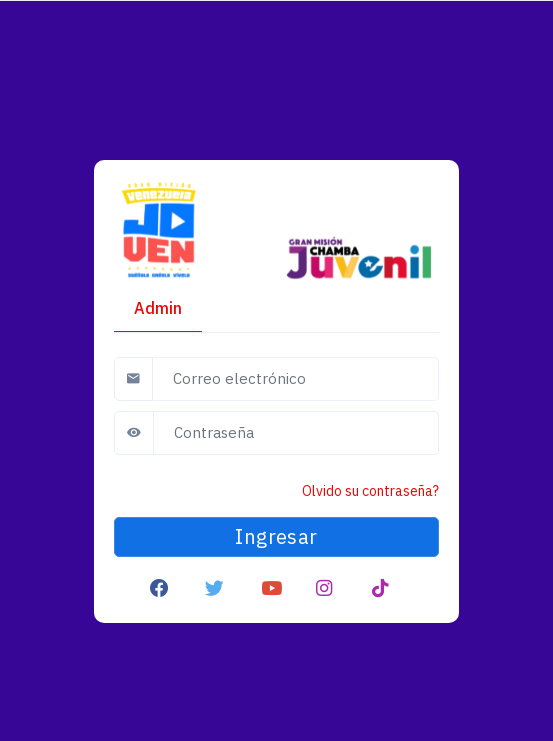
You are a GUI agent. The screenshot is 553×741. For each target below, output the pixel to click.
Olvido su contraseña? (370, 491)
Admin (158, 308)
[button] (159, 587)
